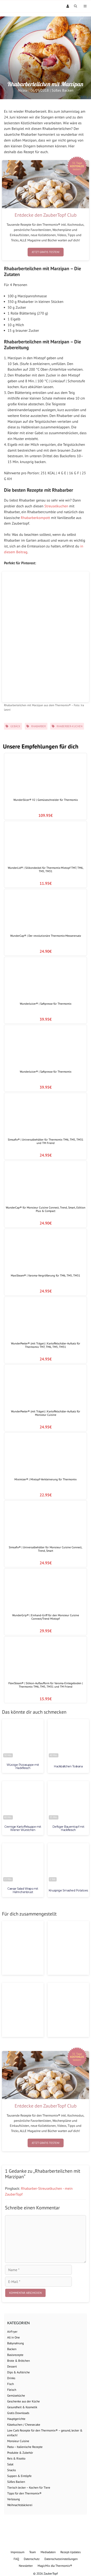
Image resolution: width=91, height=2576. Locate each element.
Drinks (11, 2378)
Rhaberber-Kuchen (69, 726)
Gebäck (15, 726)
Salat (10, 2464)
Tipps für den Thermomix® (24, 2493)
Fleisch (11, 2390)
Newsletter (26, 2566)
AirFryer (12, 2331)
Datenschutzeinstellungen (61, 2559)
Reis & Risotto (16, 2458)
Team (32, 2552)
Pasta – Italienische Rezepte (25, 2447)
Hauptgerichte (16, 2419)
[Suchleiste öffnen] (75, 6)
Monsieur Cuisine (18, 2441)
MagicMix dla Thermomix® (55, 2566)
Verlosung (13, 2499)
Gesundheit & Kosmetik (22, 2407)
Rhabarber (38, 726)
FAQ (16, 2559)
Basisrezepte (15, 2355)
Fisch (10, 2384)
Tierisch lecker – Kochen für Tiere (28, 2487)
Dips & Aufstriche (18, 2372)
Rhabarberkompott (35, 517)
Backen (11, 2349)
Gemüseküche (16, 2395)
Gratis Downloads (18, 2413)
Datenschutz (32, 2559)
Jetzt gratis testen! (45, 252)
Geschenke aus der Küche (23, 2401)
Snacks (11, 2470)
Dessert (12, 2366)
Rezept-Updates (70, 2552)
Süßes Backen (62, 90)
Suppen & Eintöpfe (19, 2476)
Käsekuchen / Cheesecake (23, 2424)
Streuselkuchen (56, 506)
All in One (13, 2337)
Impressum (17, 2552)
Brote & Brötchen (18, 2361)
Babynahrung (15, 2343)
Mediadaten (48, 2552)
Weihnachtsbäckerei (19, 2505)
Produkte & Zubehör (20, 2453)
